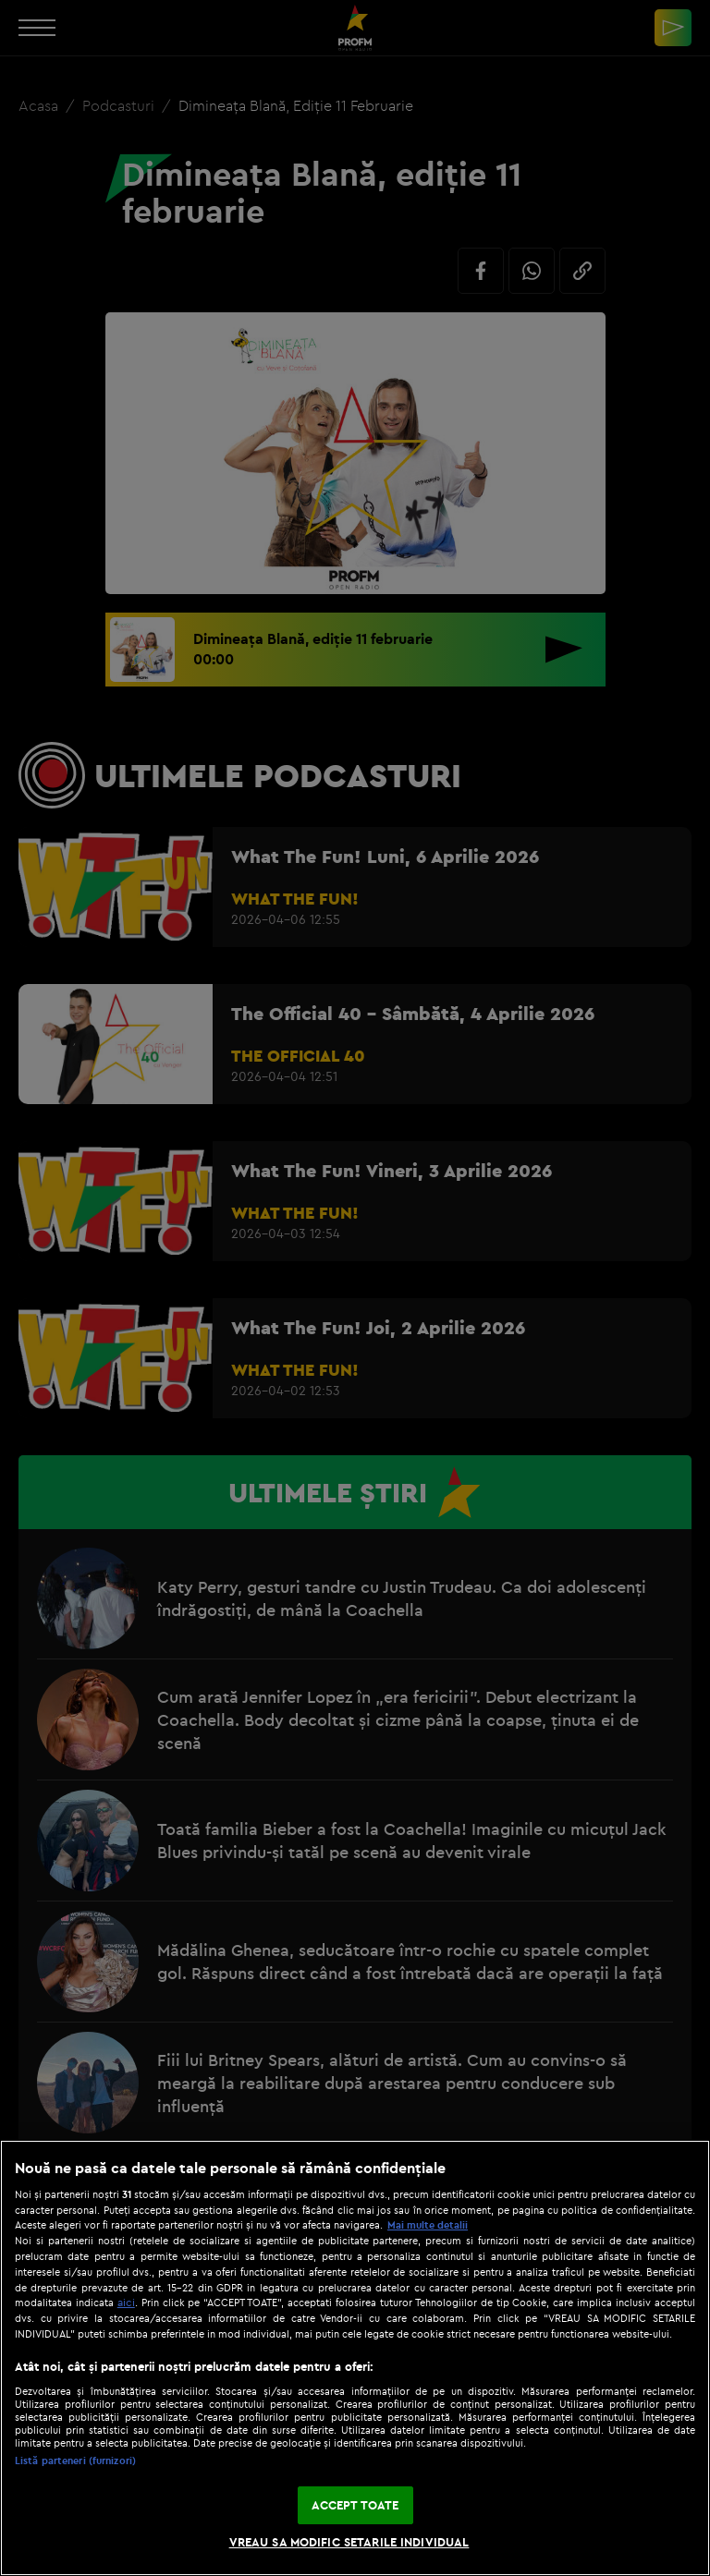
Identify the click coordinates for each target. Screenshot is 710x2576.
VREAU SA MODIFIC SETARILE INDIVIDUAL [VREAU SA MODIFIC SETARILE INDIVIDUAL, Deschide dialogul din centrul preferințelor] (349, 2541)
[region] (355, 2358)
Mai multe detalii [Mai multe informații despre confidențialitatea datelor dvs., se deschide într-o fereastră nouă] (427, 2224)
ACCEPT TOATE (355, 2504)
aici (126, 2302)
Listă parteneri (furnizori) (75, 2460)
